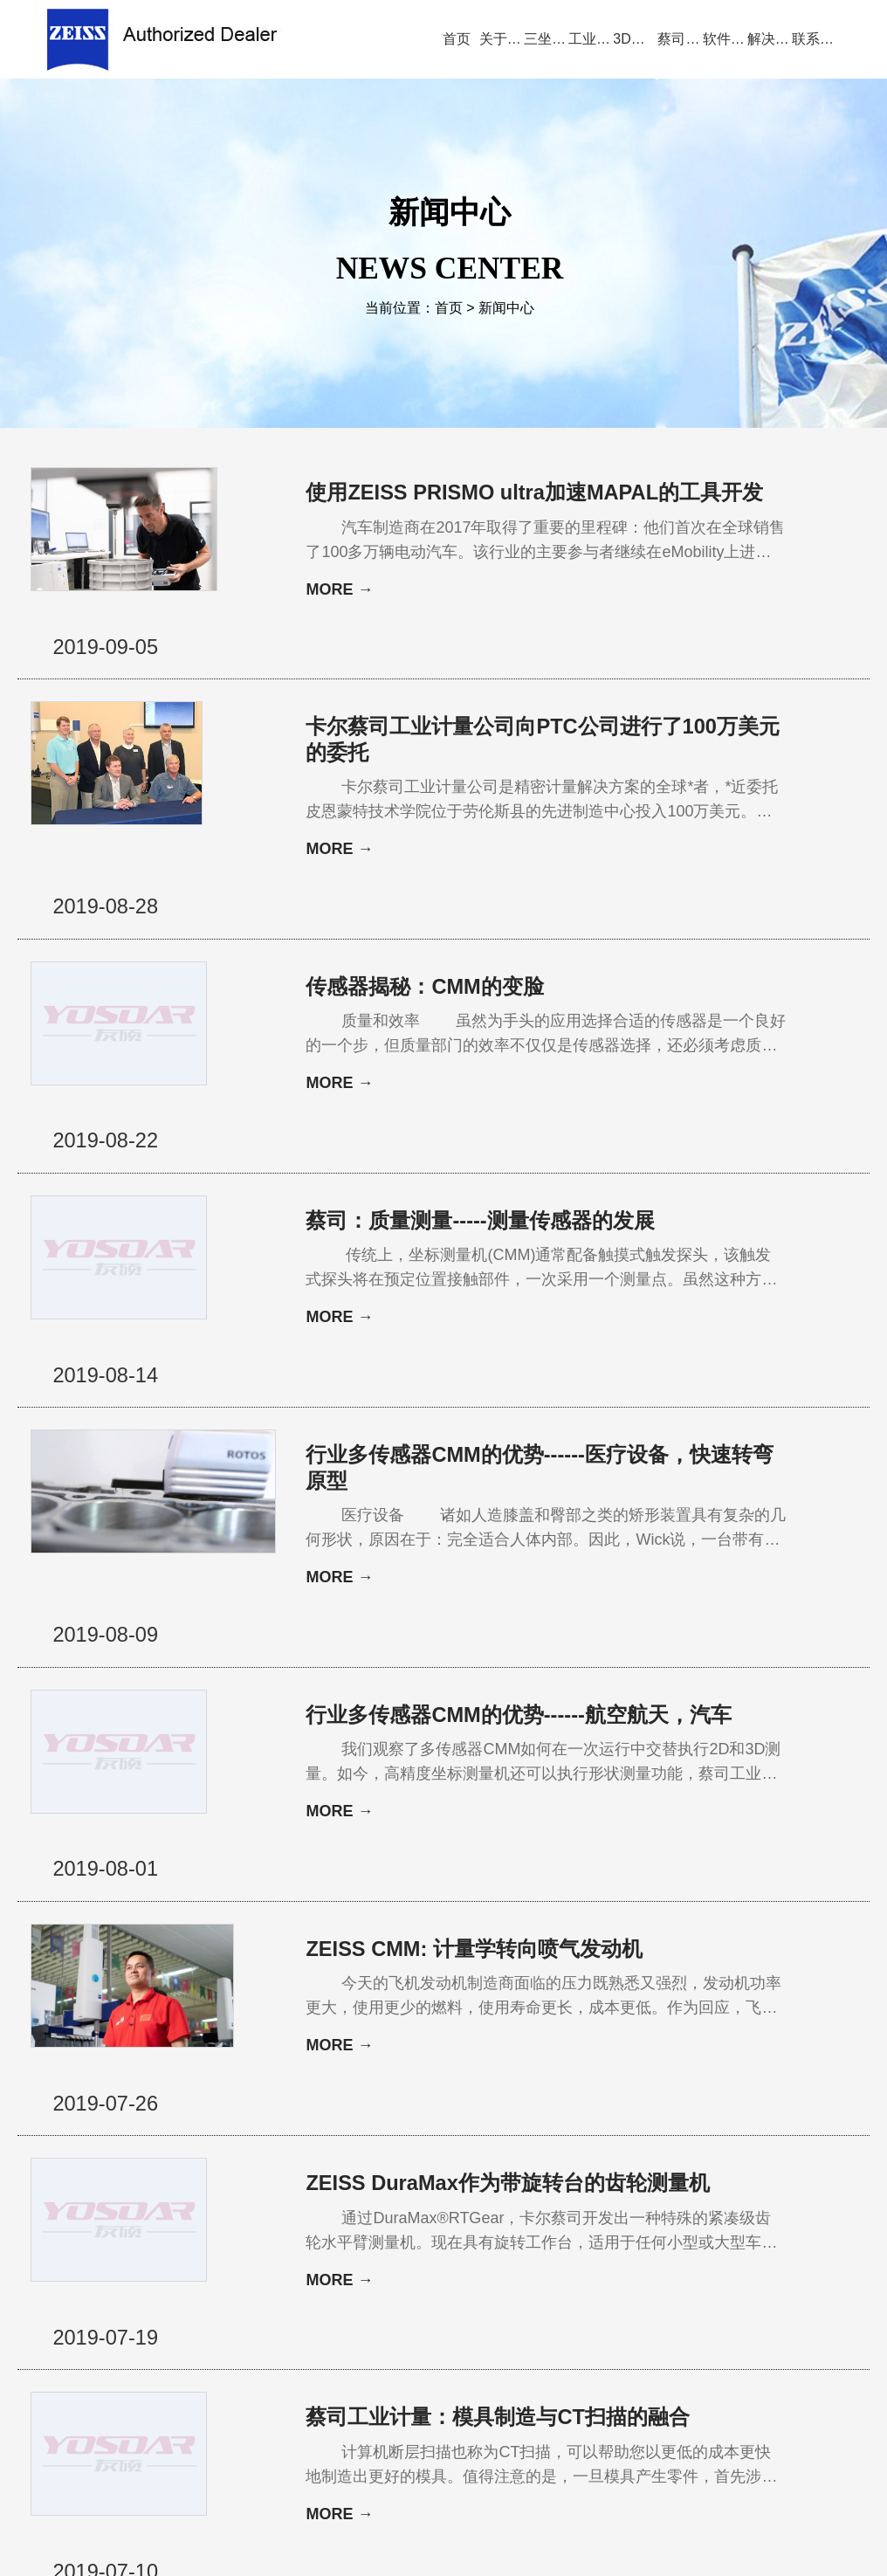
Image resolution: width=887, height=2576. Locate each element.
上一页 (323, 2242)
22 (412, 2242)
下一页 (622, 2242)
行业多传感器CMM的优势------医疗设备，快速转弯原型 (498, 1281)
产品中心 (273, 2324)
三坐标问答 (595, 2324)
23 (438, 2242)
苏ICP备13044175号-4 (472, 2537)
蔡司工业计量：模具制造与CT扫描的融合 (498, 2070)
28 (560, 2242)
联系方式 (765, 2324)
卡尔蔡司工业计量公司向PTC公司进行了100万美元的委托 (494, 713)
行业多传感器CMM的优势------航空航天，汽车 (498, 1488)
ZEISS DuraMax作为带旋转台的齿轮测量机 (498, 1876)
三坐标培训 (683, 2324)
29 (586, 2242)
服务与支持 (507, 2324)
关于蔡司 (197, 2324)
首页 (449, 308)
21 (387, 2242)
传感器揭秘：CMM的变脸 (425, 907)
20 (361, 2242)
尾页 (665, 2242)
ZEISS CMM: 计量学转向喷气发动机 (475, 1682)
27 (533, 2242)
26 (508, 2242)
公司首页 (121, 2324)
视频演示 (349, 2324)
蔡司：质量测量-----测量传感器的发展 (480, 1087)
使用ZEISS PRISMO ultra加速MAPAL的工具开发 (495, 506)
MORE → (339, 616)
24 (464, 2242)
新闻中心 (506, 308)
